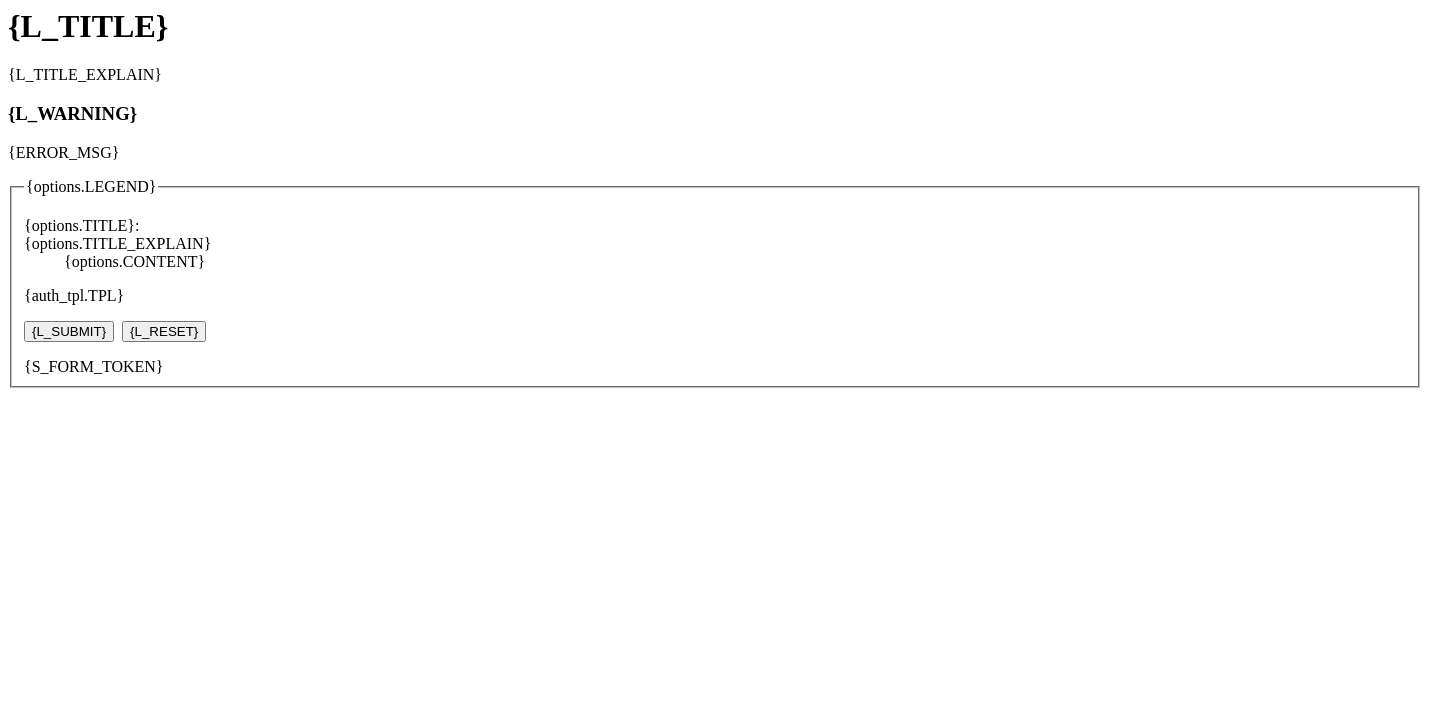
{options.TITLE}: (81, 225)
